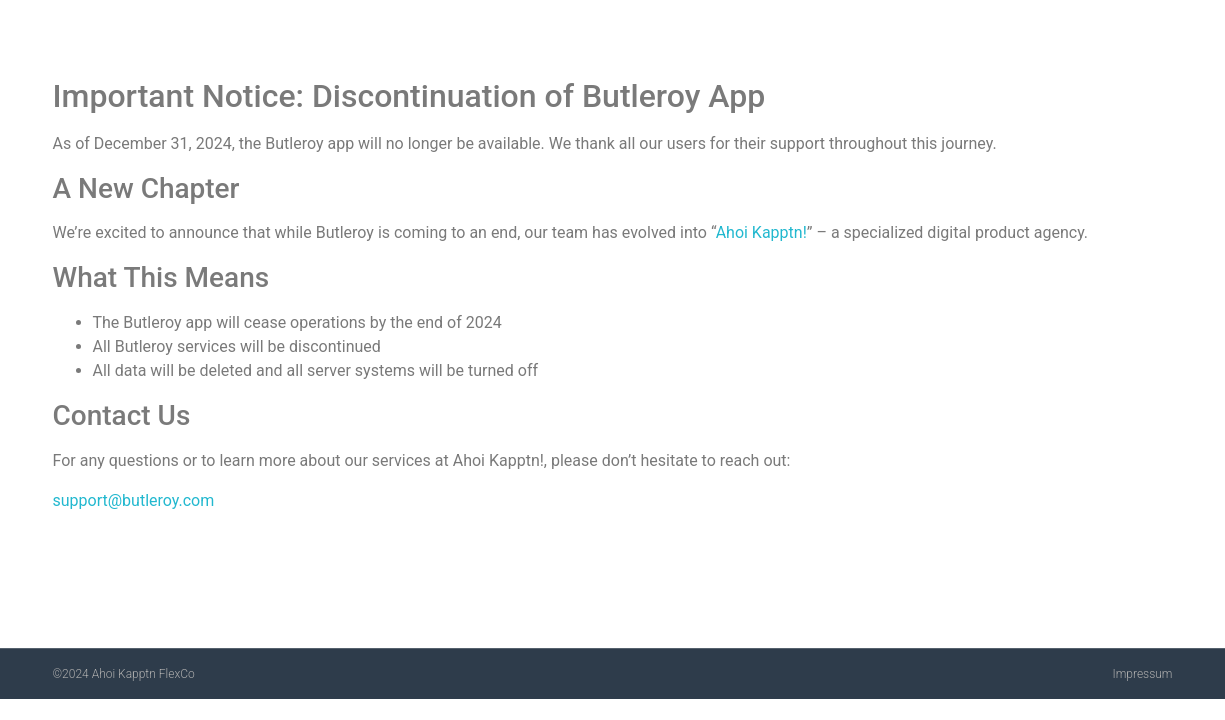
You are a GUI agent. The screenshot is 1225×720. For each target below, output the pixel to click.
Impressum (1142, 674)
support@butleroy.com (134, 500)
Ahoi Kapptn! (761, 232)
